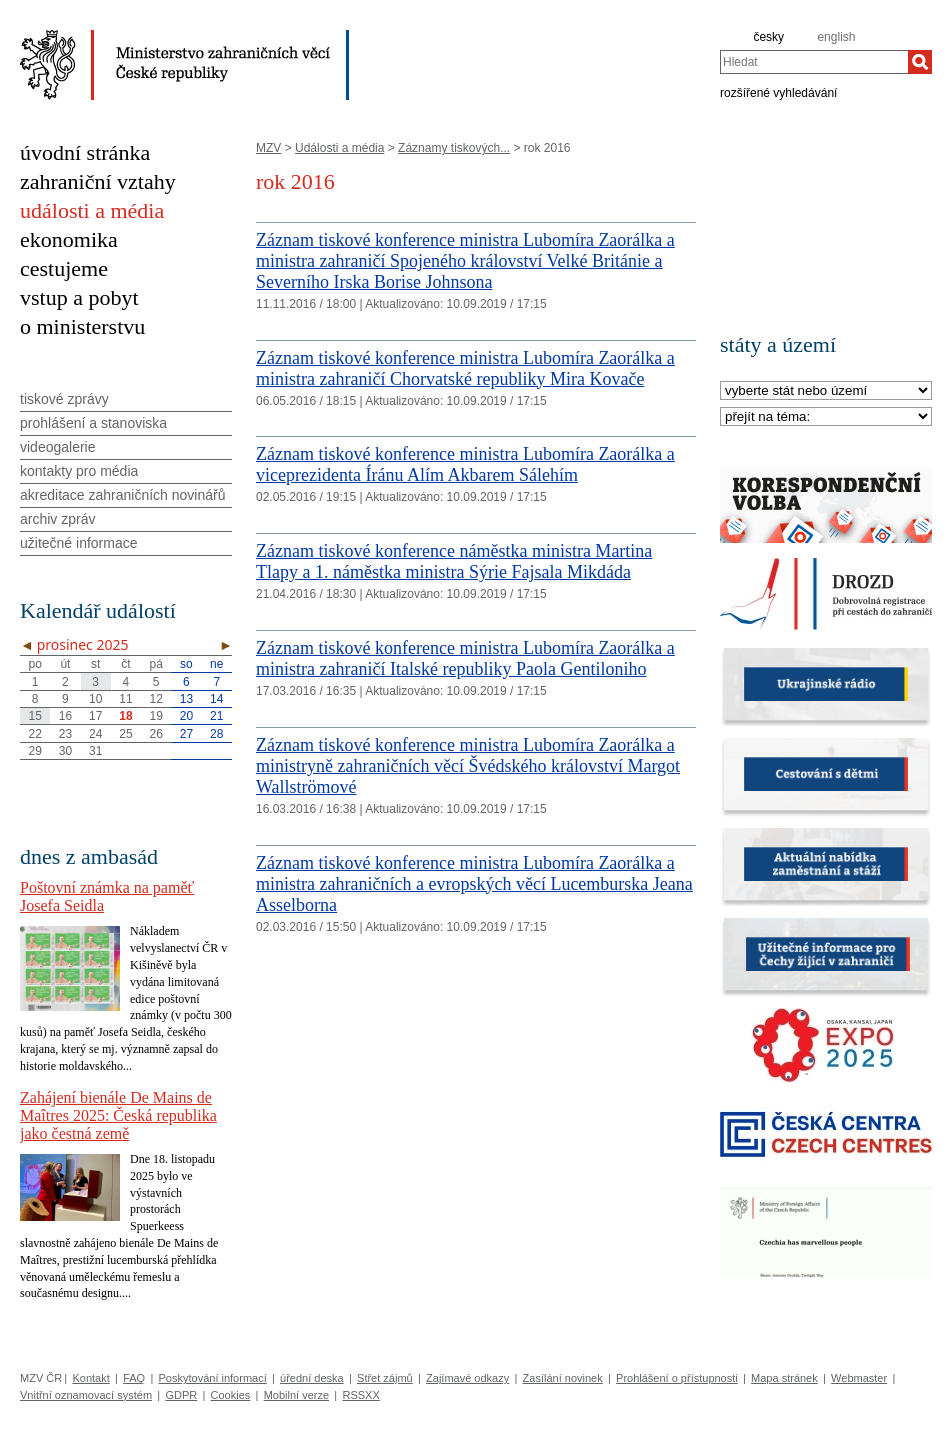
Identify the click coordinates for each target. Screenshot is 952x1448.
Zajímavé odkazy (467, 1378)
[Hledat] (920, 62)
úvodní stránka (85, 152)
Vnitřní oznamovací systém (86, 1395)
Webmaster (859, 1378)
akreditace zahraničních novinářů (122, 495)
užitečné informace (79, 543)
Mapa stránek (784, 1378)
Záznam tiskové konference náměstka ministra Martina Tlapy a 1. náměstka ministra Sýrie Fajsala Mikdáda (454, 561)
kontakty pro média (79, 471)
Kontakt (90, 1378)
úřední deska (312, 1378)
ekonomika (69, 239)
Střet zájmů (385, 1378)
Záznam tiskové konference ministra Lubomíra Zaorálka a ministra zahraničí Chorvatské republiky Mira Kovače (465, 368)
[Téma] (826, 417)
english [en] (836, 37)
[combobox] (814, 62)
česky (768, 37)
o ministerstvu (82, 326)
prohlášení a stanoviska (93, 423)
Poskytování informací (213, 1378)
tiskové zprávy (64, 399)
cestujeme (64, 268)
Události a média (339, 148)
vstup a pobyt (79, 297)
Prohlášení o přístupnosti (677, 1378)
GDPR (181, 1395)
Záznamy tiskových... (454, 148)
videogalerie (58, 447)
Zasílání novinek (563, 1378)
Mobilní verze (296, 1395)
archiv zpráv (57, 519)
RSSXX (360, 1395)
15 (34, 716)
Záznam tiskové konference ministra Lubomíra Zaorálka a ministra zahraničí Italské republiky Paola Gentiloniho (465, 658)
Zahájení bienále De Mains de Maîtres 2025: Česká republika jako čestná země (118, 1115)
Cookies (231, 1395)
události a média (92, 210)
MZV (268, 148)
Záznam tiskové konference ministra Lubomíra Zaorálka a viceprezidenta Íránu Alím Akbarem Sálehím (465, 464)
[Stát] (826, 391)
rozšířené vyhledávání (778, 92)
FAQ (134, 1378)
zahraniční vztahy (98, 181)
